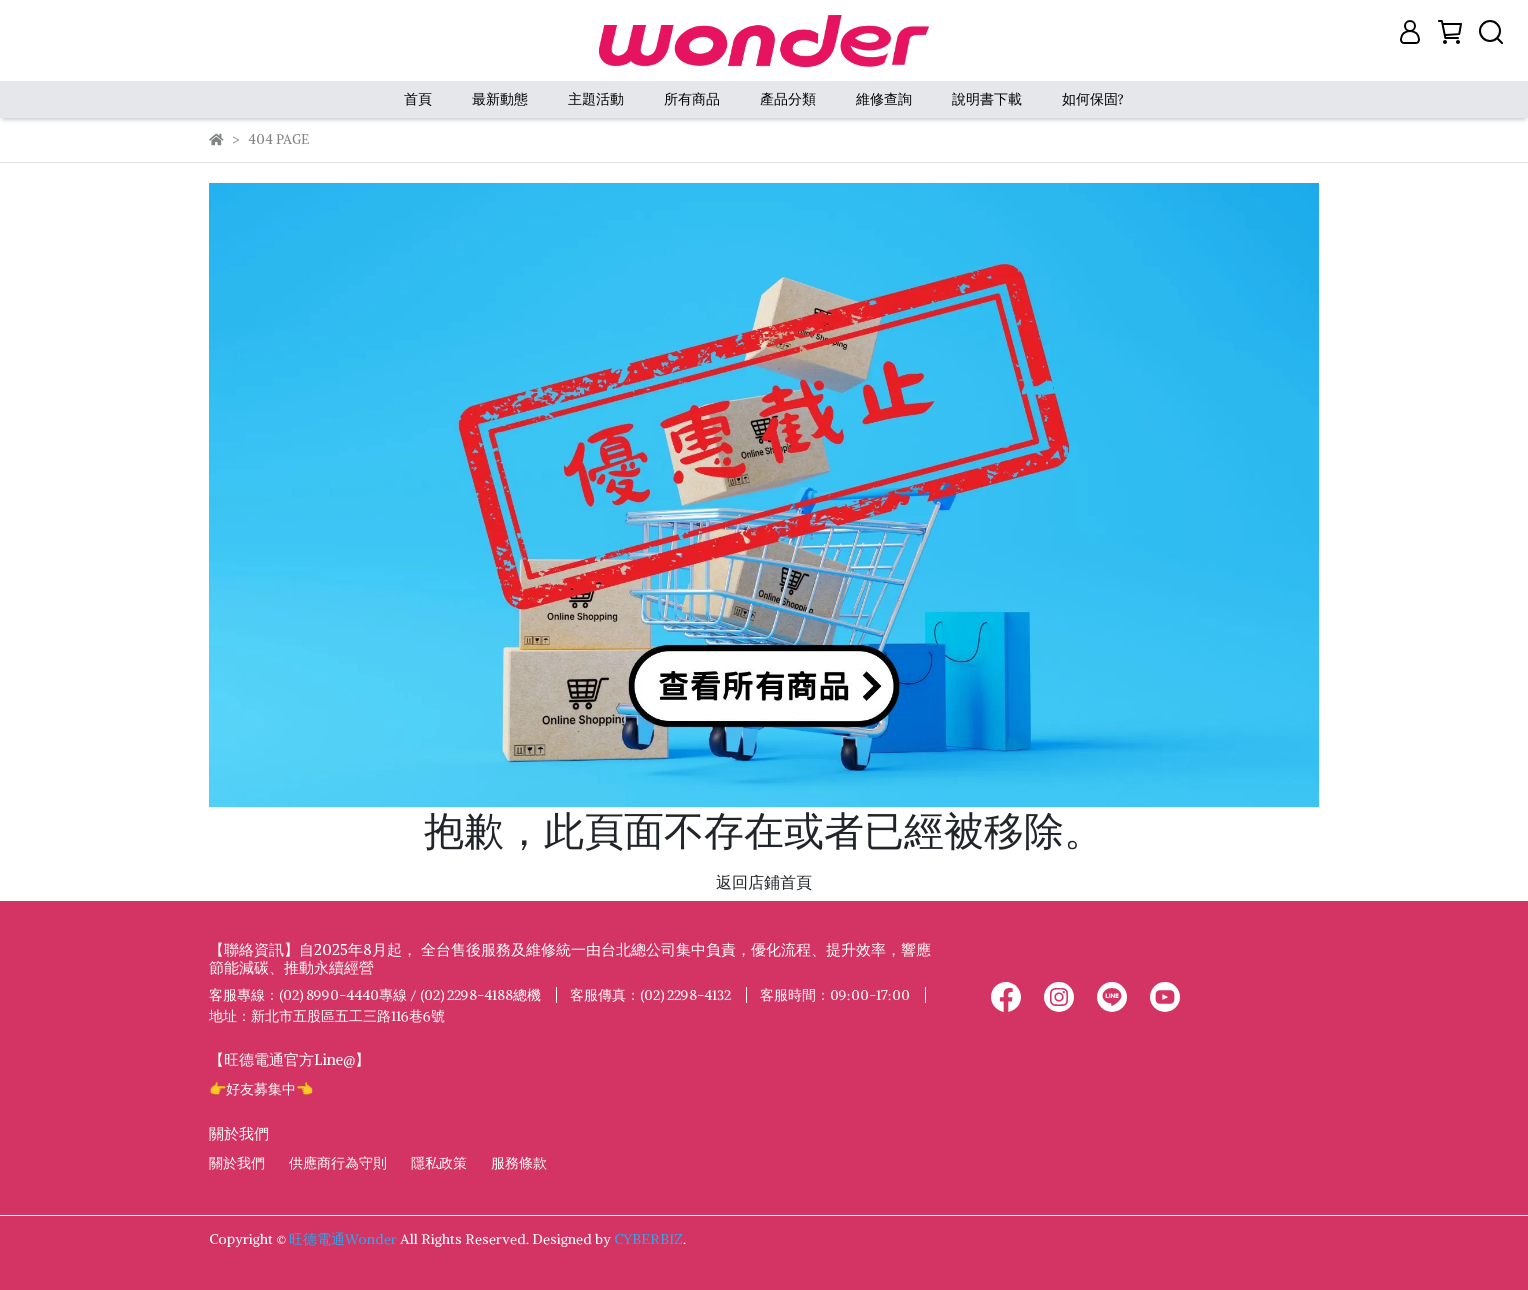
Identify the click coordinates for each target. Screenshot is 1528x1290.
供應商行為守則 (338, 1163)
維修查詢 (884, 99)
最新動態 (500, 99)
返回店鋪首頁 (764, 882)
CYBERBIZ (648, 1239)
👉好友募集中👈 (261, 1089)
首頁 (418, 99)
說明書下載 (987, 99)
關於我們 (237, 1163)
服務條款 (519, 1163)
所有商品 (692, 99)
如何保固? (1093, 99)
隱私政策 (439, 1163)
